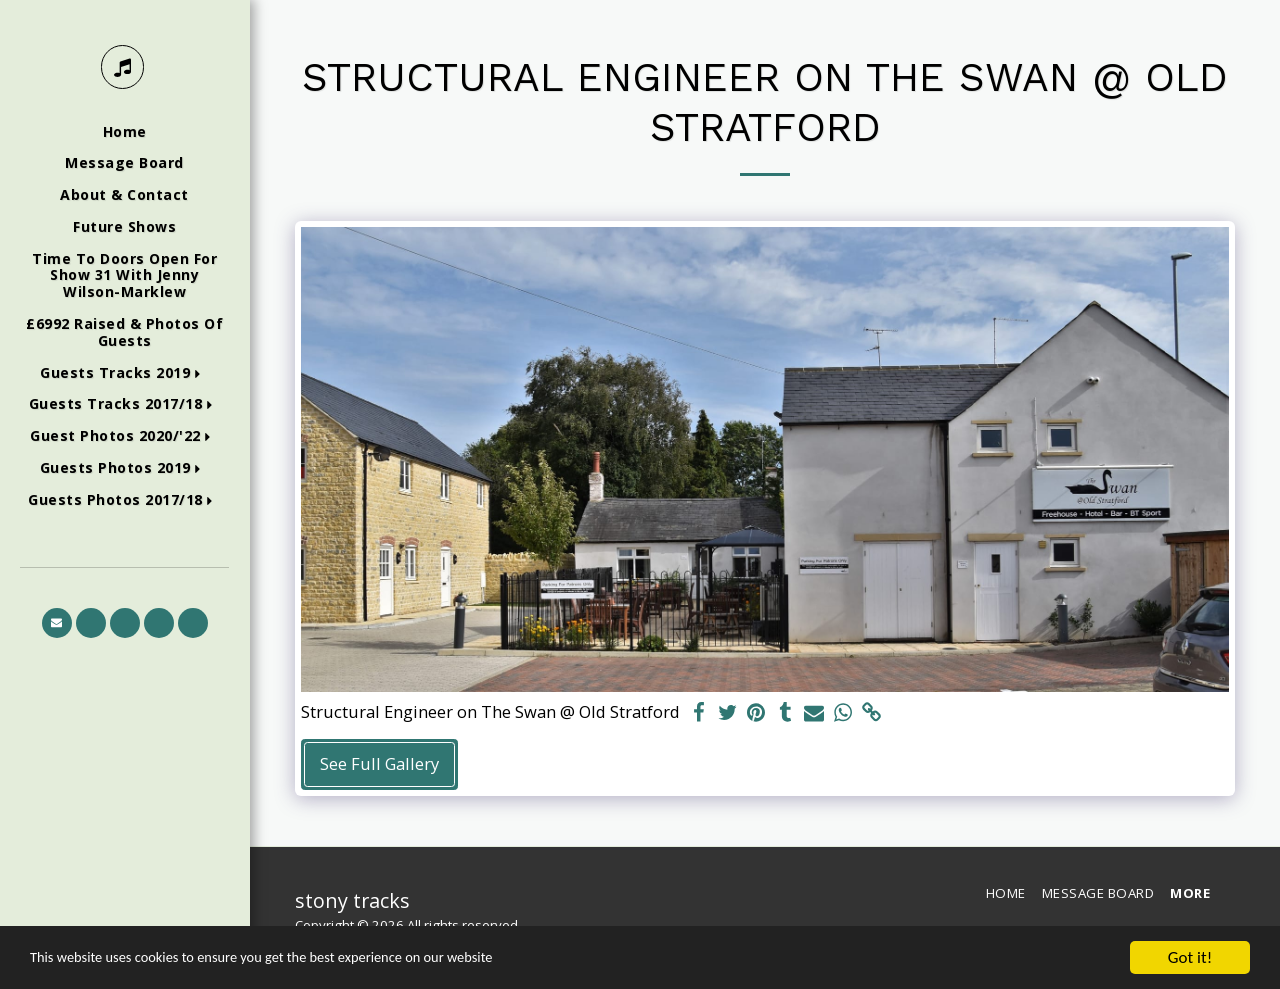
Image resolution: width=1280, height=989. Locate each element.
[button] (124, 373)
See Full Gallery (379, 763)
